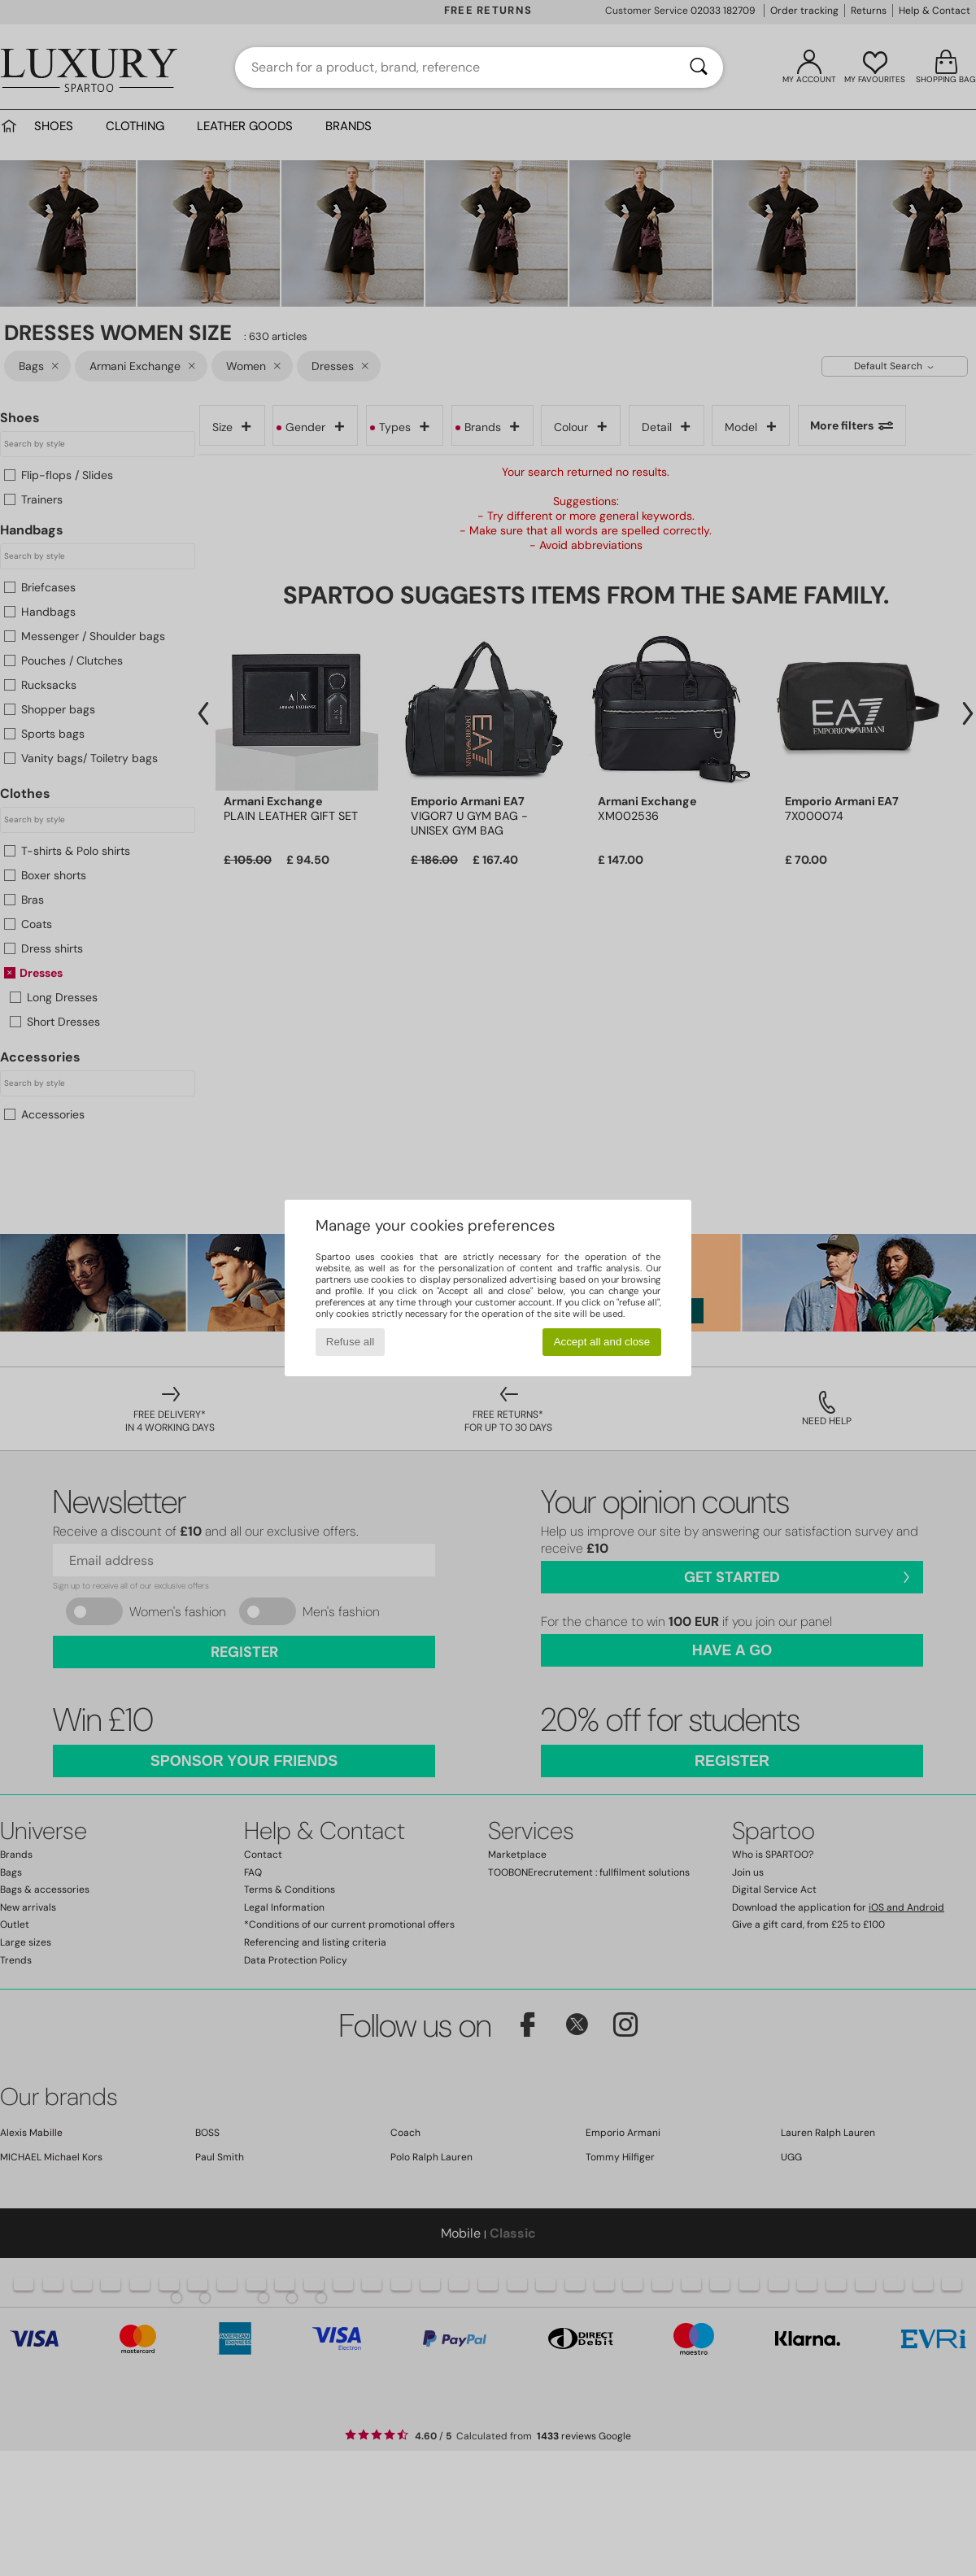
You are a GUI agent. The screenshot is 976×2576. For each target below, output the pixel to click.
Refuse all (350, 1342)
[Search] (698, 67)
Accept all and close (602, 1342)
